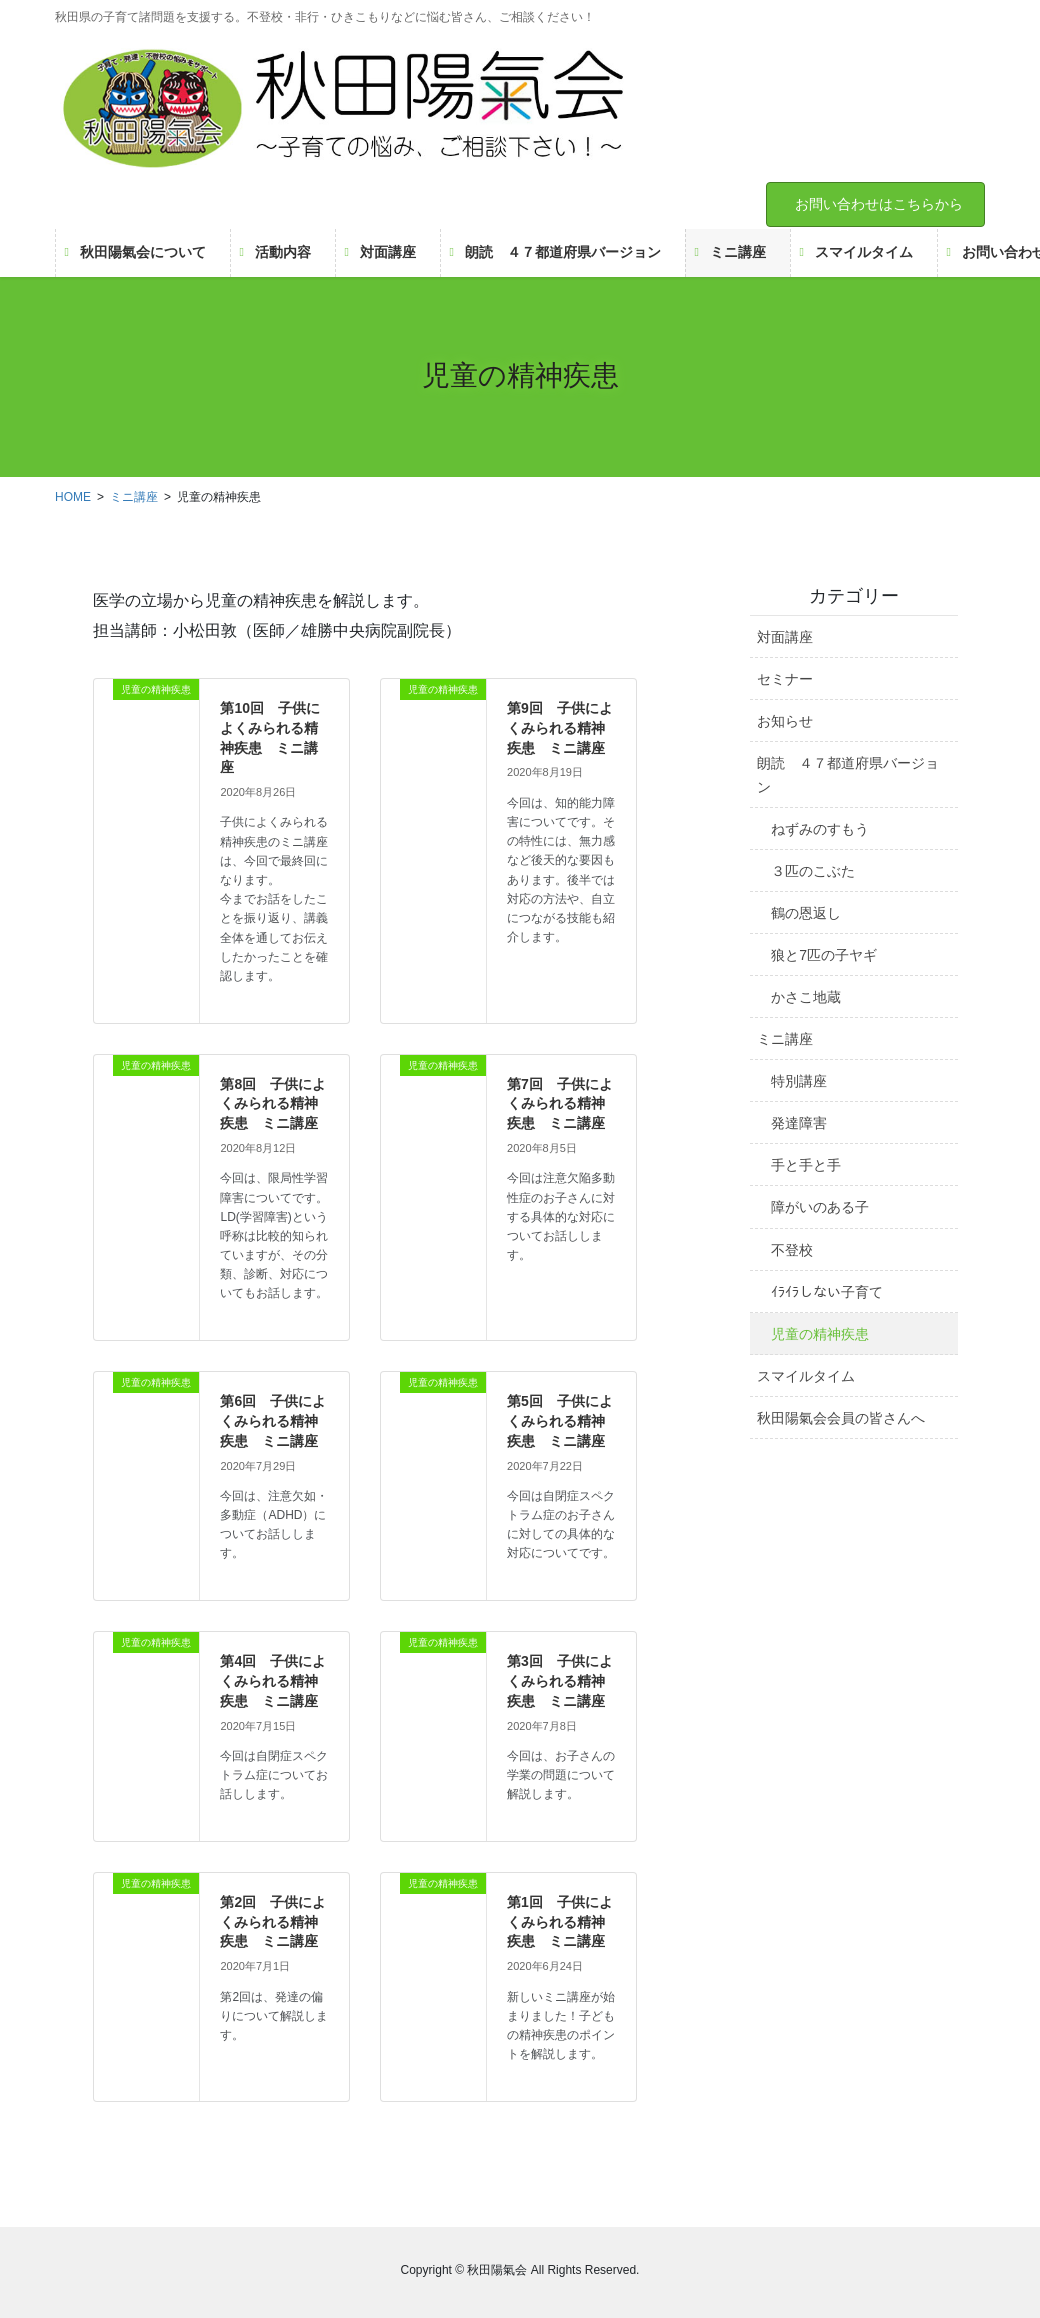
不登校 (792, 1250)
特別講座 (799, 1081)
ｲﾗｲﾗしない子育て (827, 1292)
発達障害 (799, 1123)
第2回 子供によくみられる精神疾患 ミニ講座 (273, 1921)
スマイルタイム (806, 1376)
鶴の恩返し (806, 913)
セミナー (785, 679)
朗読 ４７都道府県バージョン (848, 774)
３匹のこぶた (813, 871)
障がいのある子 (820, 1207)
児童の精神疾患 (820, 1334)
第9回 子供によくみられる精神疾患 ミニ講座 (560, 727)
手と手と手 (806, 1165)
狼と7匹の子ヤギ (824, 955)
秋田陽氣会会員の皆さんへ (841, 1418)
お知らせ (785, 721)
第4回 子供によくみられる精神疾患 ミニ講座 (273, 1680)
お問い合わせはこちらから (879, 204)
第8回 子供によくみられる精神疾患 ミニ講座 (273, 1103)
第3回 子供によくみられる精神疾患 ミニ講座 (560, 1680)
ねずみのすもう (820, 829)
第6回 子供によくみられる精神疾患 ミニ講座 (273, 1420)
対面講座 (785, 637)
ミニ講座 (785, 1039)
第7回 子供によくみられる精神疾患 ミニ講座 (560, 1103)
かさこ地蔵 (806, 997)
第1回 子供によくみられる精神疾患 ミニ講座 (560, 1921)
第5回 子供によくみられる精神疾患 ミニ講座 (560, 1420)
